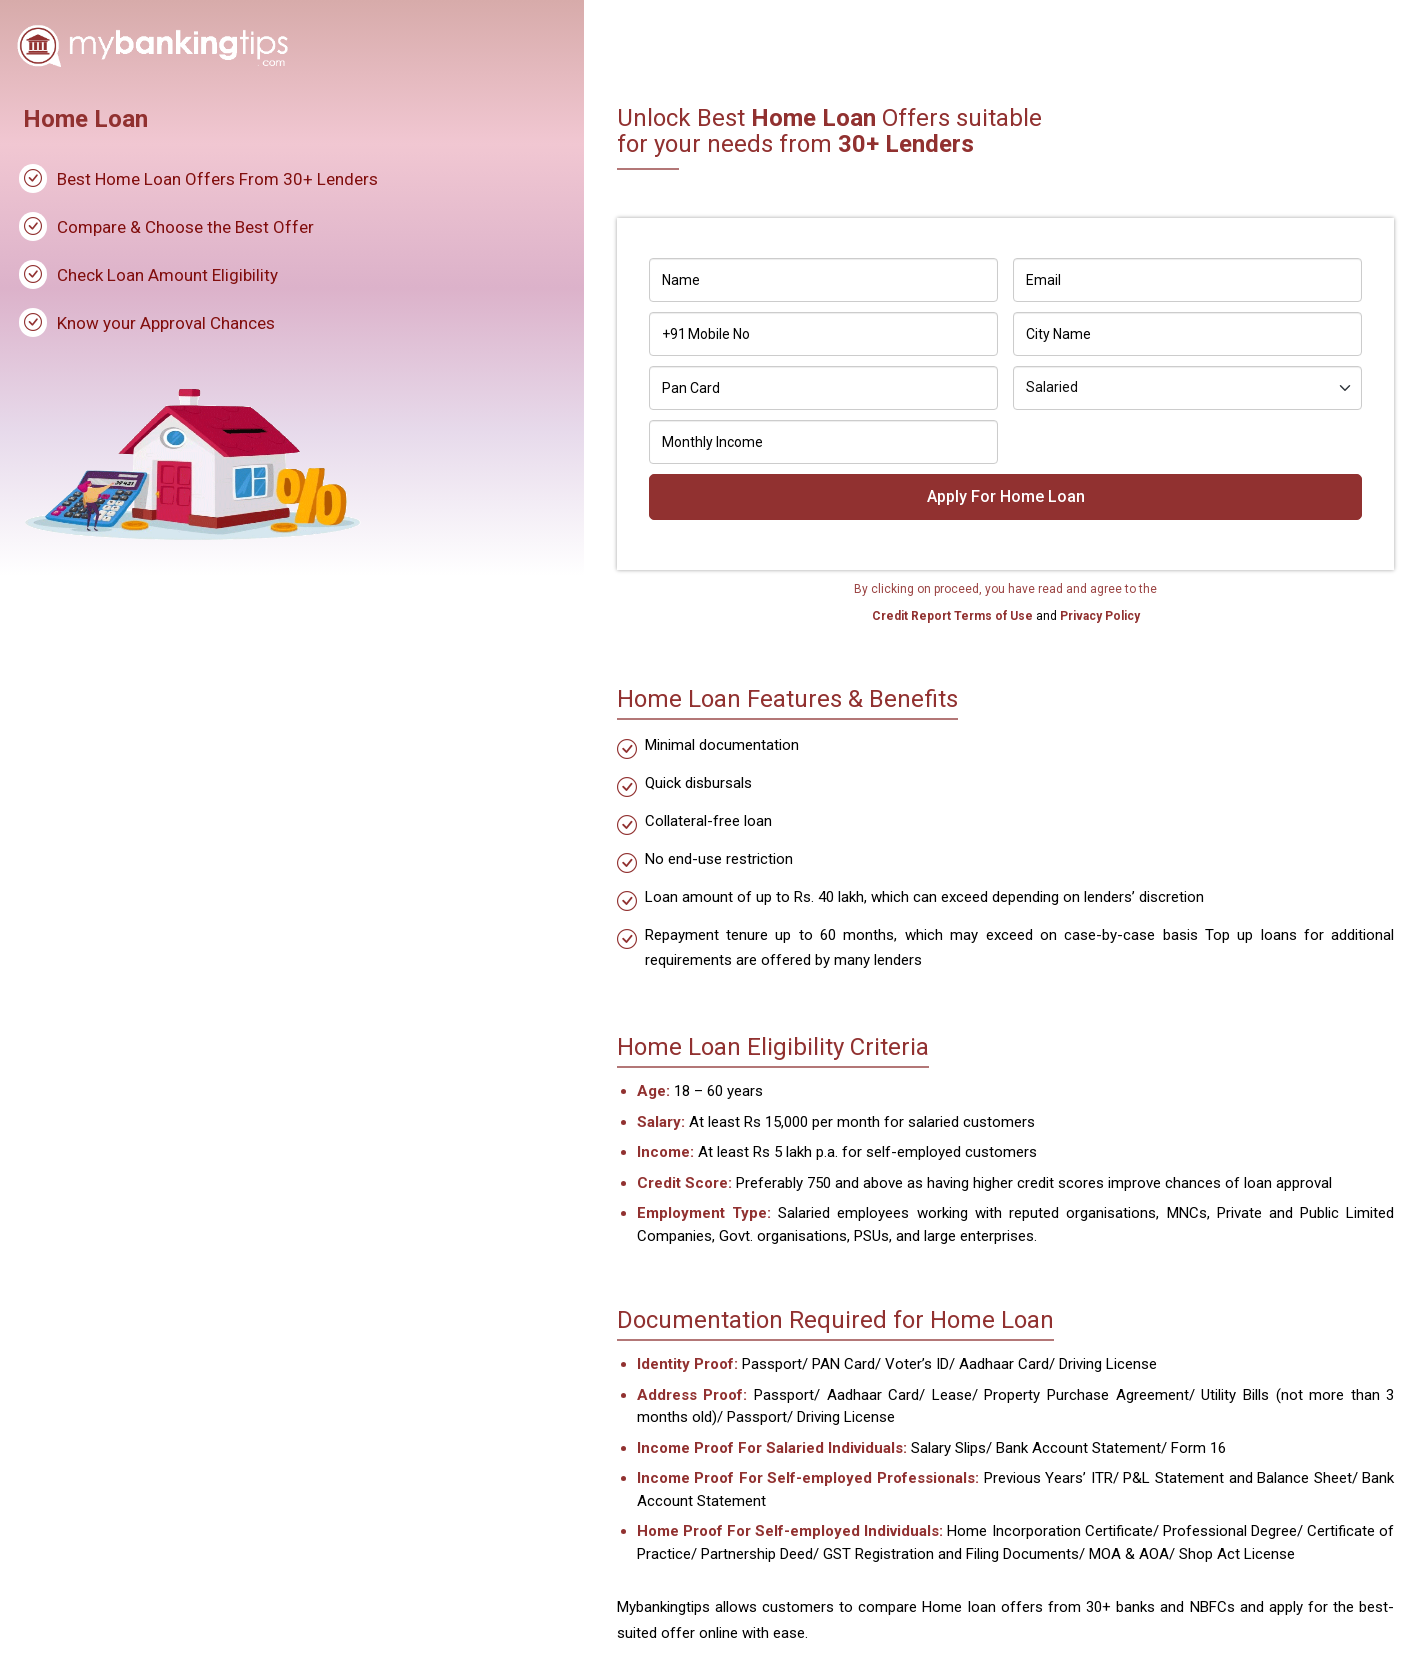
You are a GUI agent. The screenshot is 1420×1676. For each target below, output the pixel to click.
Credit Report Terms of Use (954, 616)
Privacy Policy (1098, 616)
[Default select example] (1187, 388)
